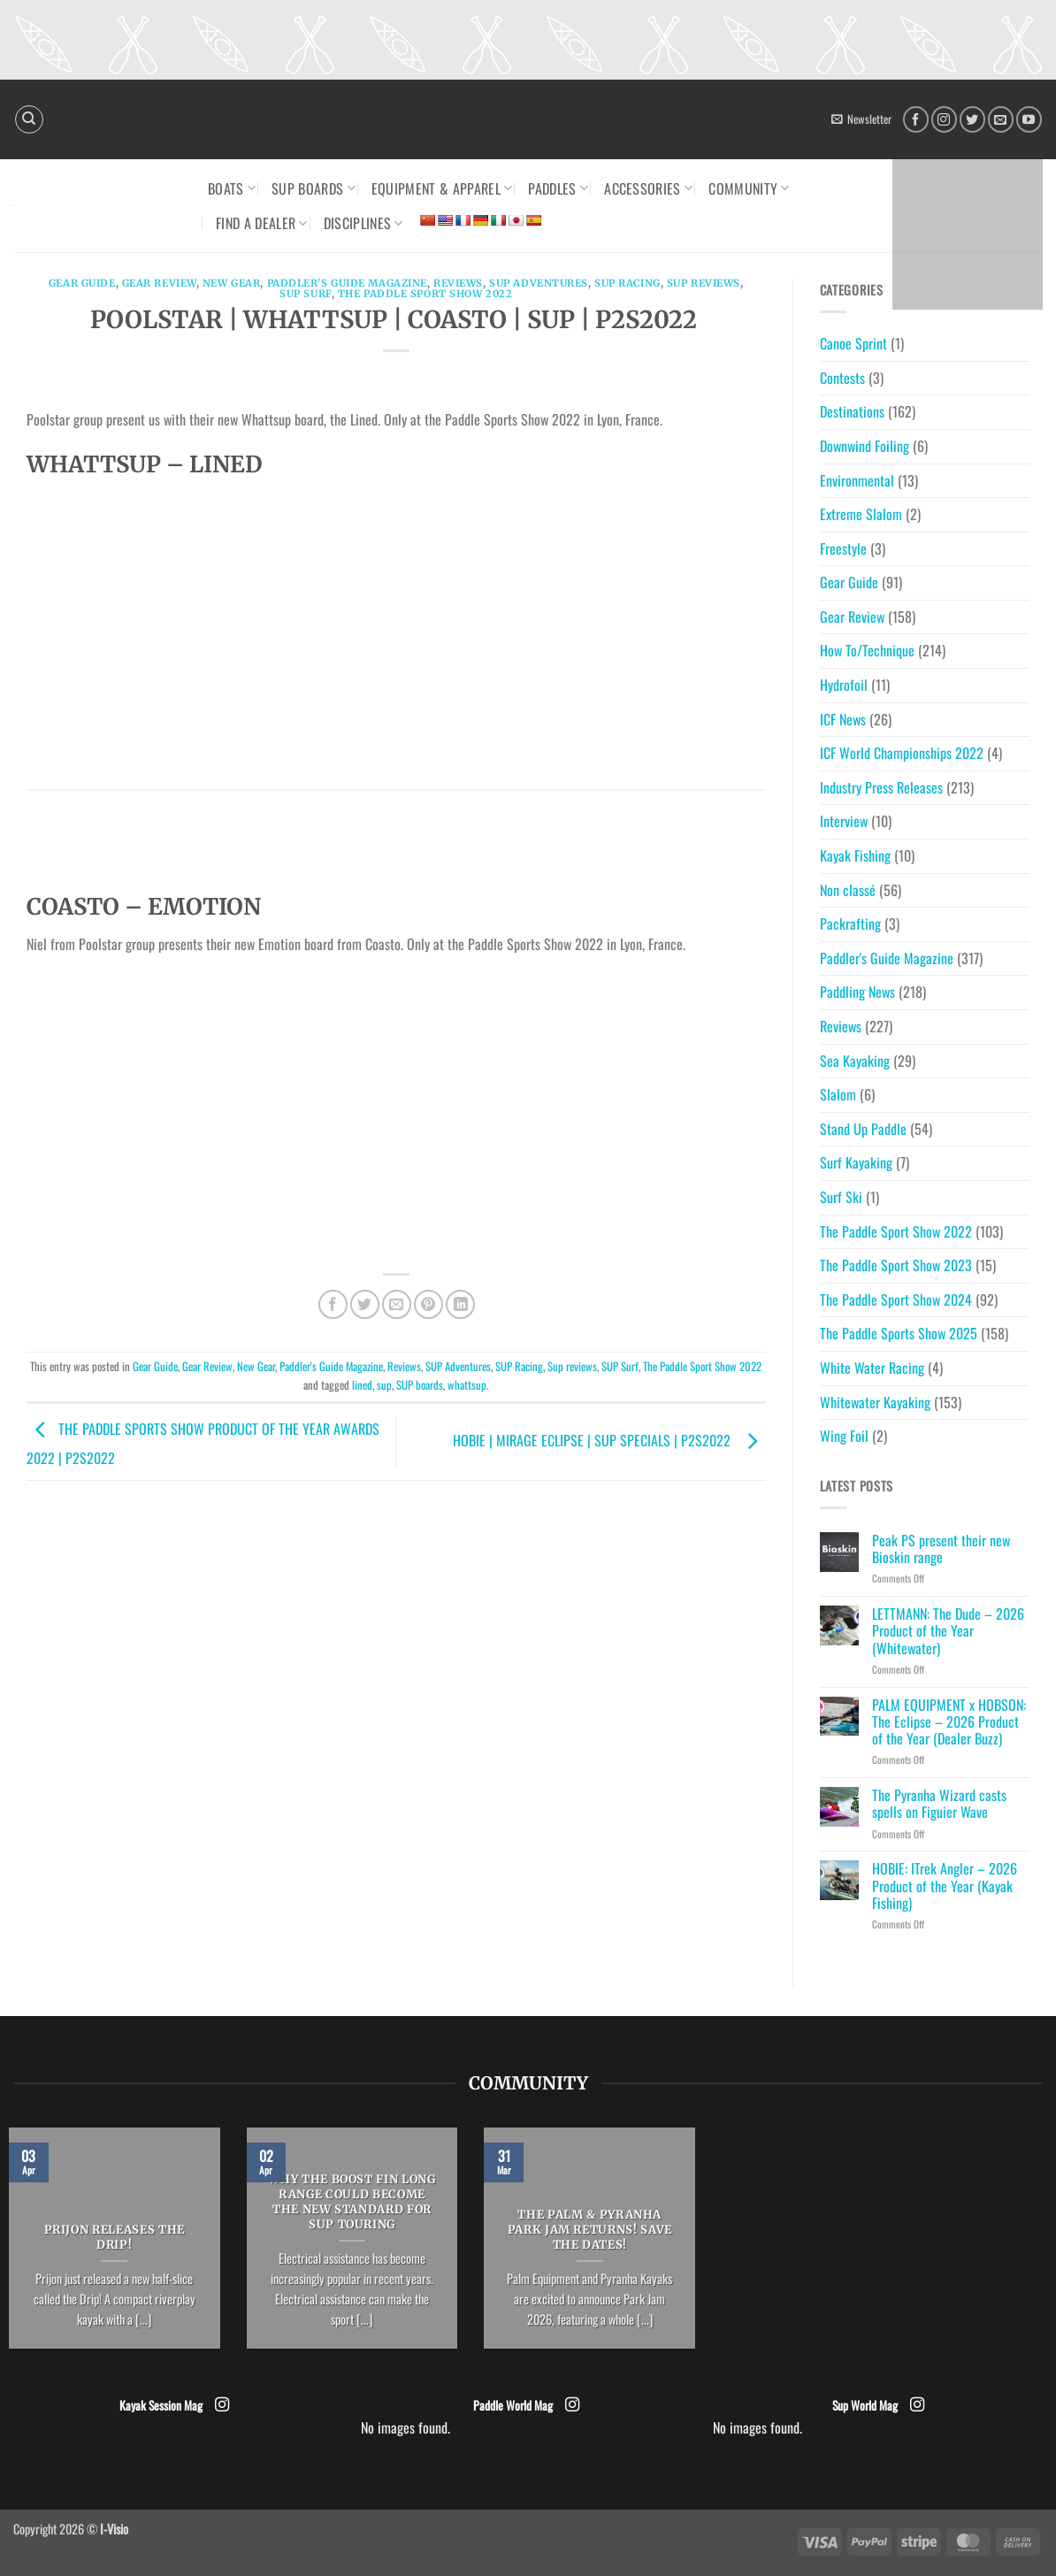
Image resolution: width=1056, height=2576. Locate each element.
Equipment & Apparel (442, 188)
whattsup (467, 1384)
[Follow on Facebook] (916, 119)
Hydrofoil (844, 684)
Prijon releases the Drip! (114, 2237)
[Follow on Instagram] (944, 119)
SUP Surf (305, 294)
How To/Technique (867, 650)
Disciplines (363, 223)
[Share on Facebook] (333, 1304)
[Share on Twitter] (364, 1304)
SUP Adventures (538, 283)
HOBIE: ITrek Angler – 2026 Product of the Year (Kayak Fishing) (944, 1886)
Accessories (648, 188)
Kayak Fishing (855, 855)
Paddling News (857, 991)
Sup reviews (703, 283)
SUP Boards (314, 188)
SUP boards (419, 1384)
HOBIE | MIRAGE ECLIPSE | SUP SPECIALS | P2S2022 (609, 1440)
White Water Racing (872, 1367)
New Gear (231, 283)
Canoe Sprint (853, 343)
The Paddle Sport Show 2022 (425, 294)
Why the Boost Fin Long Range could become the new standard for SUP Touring (351, 2202)
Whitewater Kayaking (875, 1402)
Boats (232, 188)
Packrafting (850, 923)
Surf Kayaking (856, 1162)
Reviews (458, 283)
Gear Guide (82, 283)
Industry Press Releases (881, 787)
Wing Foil (844, 1435)
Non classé (848, 890)
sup (384, 1384)
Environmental (857, 480)
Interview (844, 821)
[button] (861, 119)
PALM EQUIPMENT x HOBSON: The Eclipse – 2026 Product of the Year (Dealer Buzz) (949, 1722)
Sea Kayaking (855, 1060)
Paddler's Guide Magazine (347, 283)
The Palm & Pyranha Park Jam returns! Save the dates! (590, 2230)
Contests (842, 377)
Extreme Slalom (861, 514)
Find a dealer (262, 223)
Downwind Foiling (864, 445)
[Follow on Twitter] (972, 119)
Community (748, 188)
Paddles (558, 188)
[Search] (29, 119)
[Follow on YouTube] (1029, 119)
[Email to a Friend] (396, 1304)
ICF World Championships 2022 (901, 752)
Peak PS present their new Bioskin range (941, 1549)
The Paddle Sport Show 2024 (896, 1299)
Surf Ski (841, 1197)
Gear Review (159, 283)
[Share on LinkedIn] (460, 1304)
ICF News (843, 719)
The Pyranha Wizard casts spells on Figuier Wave (939, 1804)
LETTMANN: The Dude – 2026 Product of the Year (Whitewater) (948, 1631)
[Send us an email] (1001, 119)
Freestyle (843, 548)
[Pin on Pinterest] (428, 1304)
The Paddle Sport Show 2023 (896, 1265)
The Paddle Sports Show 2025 (898, 1333)
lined (362, 1384)
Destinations (852, 411)
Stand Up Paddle (863, 1128)
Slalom (838, 1094)
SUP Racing (627, 283)
